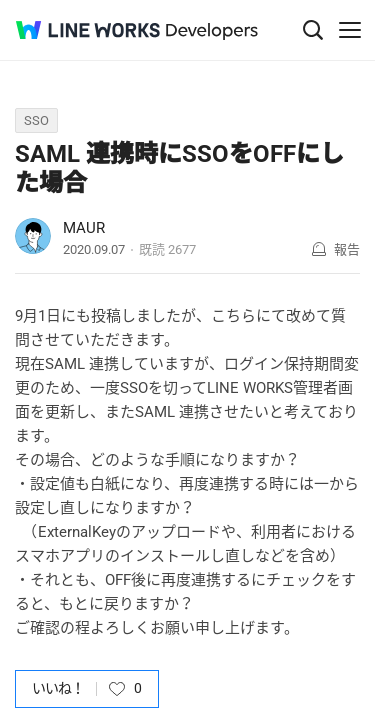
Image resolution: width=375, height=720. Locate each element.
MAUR (84, 228)
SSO (36, 120)
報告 (347, 249)
